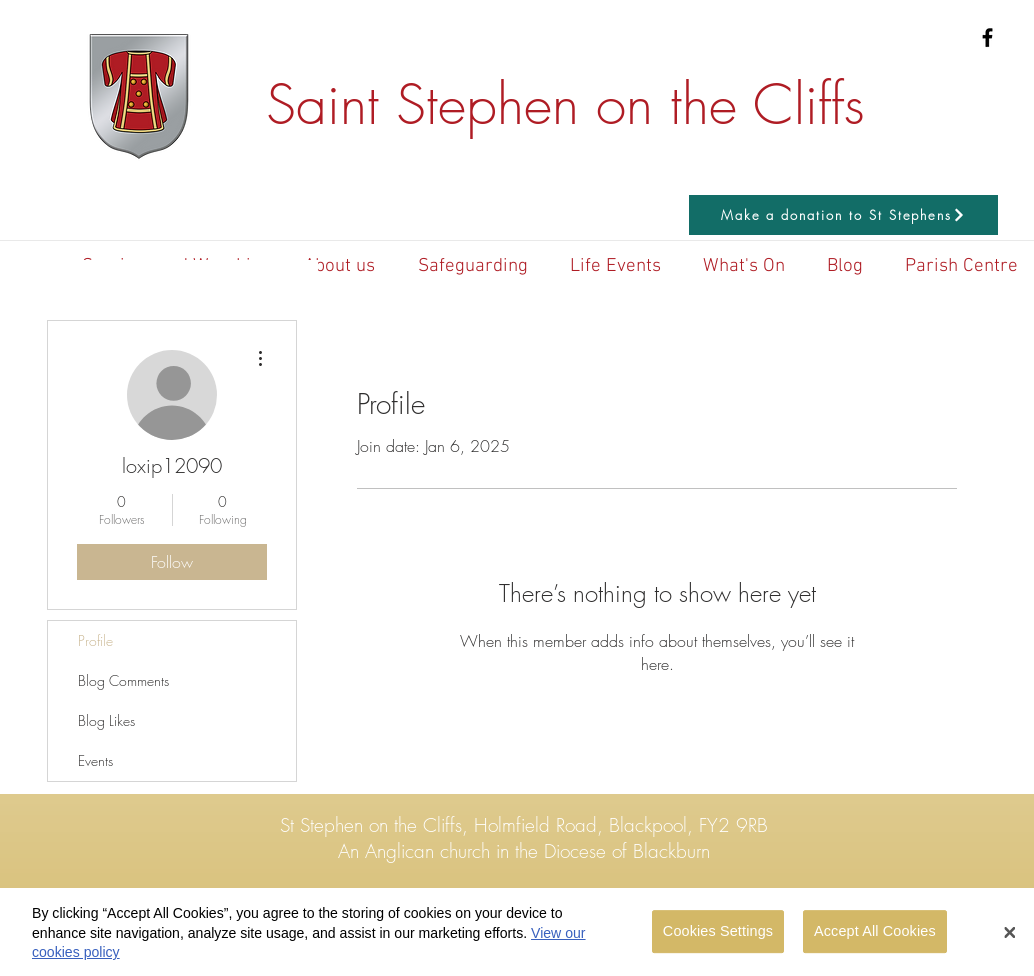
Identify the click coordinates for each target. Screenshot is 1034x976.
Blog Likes (106, 720)
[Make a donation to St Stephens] (843, 215)
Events (95, 760)
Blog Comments (123, 680)
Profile (95, 640)
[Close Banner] (1010, 941)
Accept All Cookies (875, 939)
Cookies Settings (718, 939)
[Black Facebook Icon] (987, 37)
